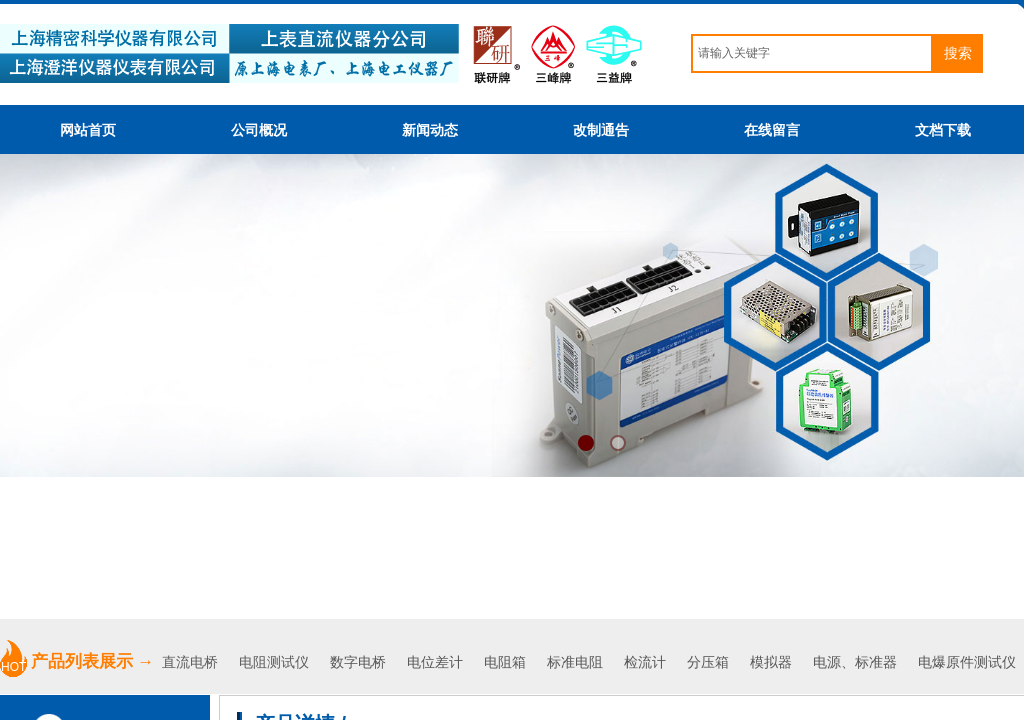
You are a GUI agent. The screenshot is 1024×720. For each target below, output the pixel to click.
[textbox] (812, 53)
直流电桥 (192, 662)
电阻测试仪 (274, 662)
